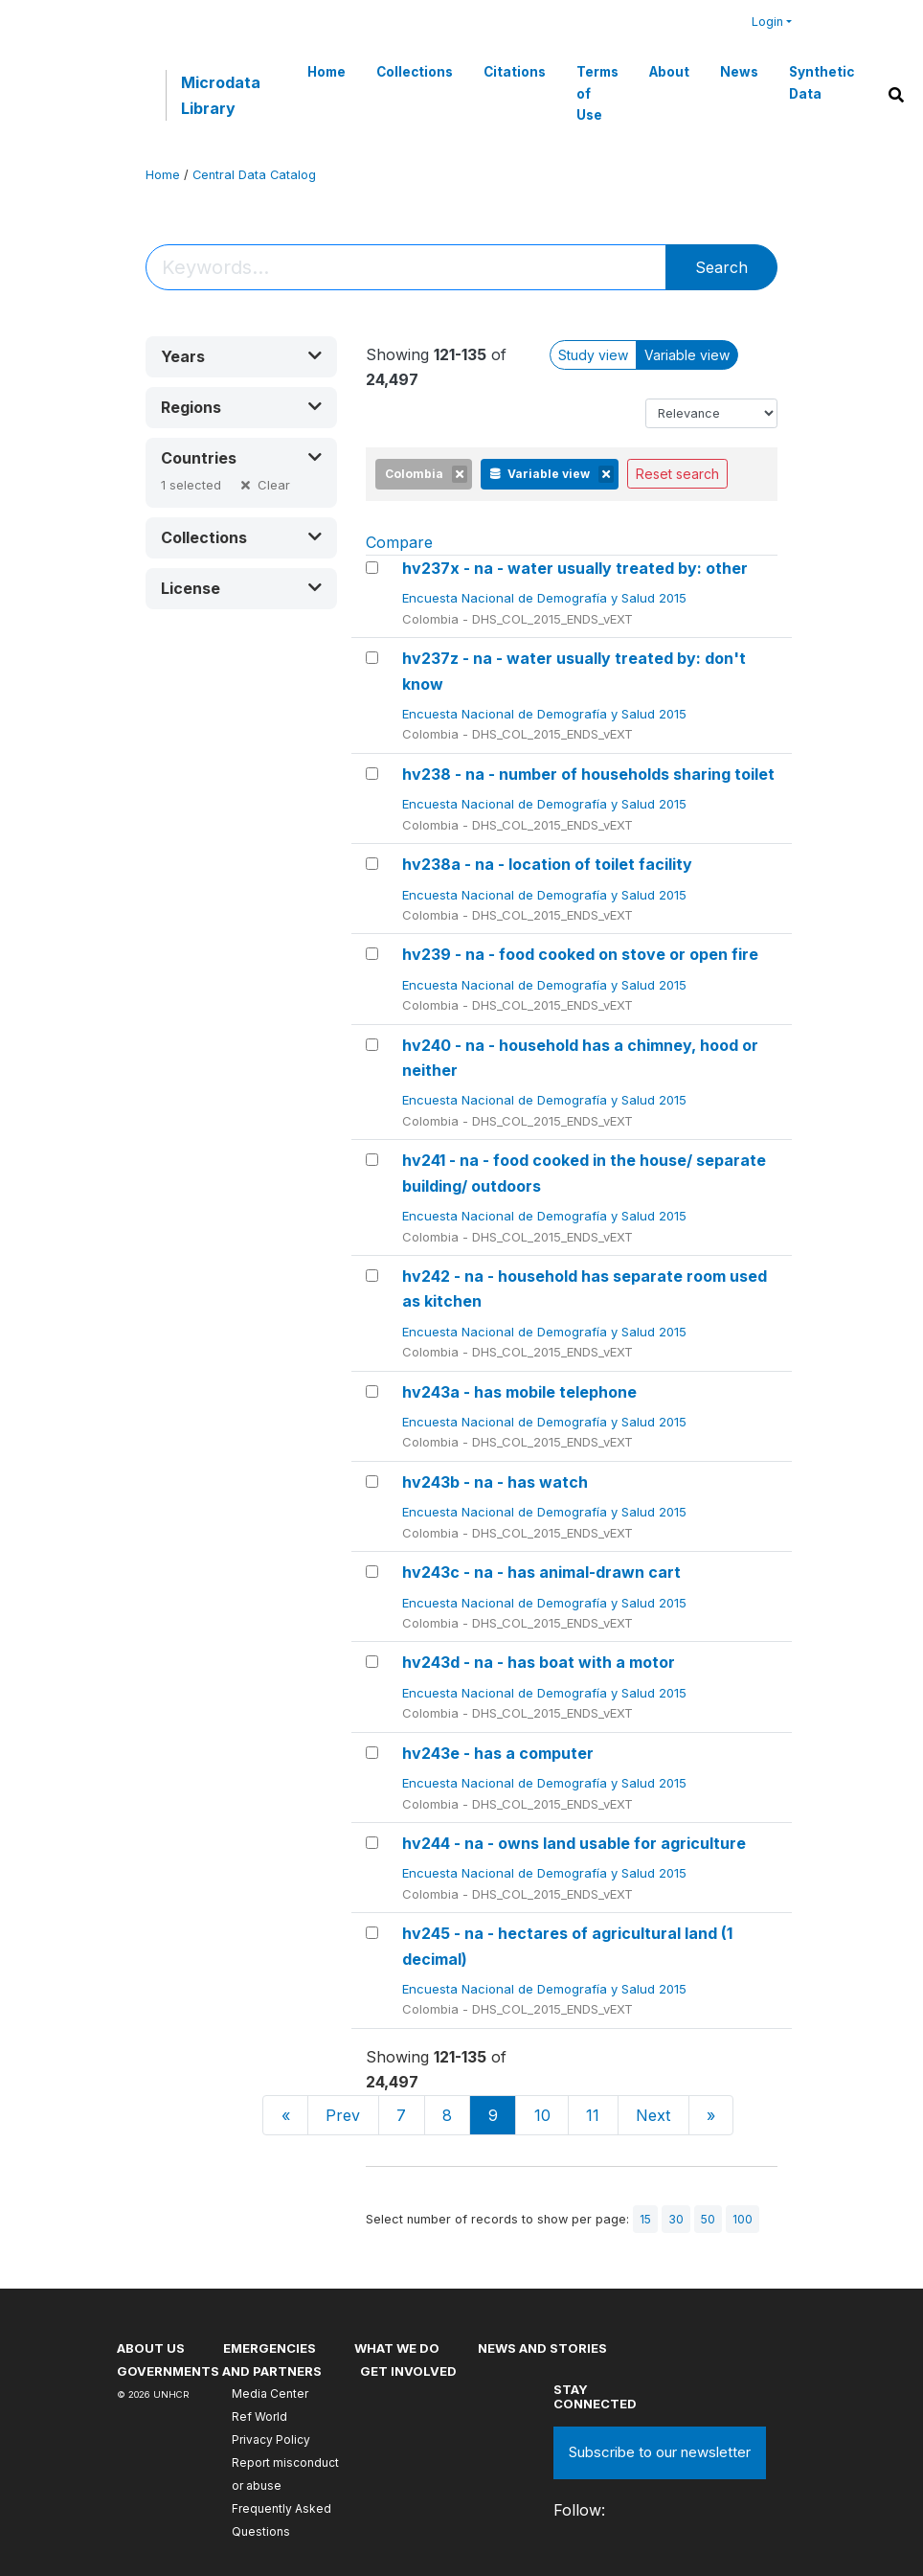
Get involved (408, 2371)
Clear (274, 484)
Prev (343, 2115)
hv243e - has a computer (498, 1753)
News (739, 72)
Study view (593, 355)
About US (151, 2348)
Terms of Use (597, 93)
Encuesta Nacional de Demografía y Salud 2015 (546, 597)
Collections (414, 72)
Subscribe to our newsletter (660, 2452)
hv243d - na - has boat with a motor (538, 1662)
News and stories (542, 2348)
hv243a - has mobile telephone (519, 1392)
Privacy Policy (271, 2439)
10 (542, 2115)
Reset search (677, 474)
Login (767, 21)
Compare (399, 542)
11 (592, 2115)
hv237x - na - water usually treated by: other (575, 568)
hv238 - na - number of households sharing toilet (588, 774)
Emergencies (269, 2348)
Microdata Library (220, 95)
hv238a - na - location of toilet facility (547, 864)
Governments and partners (219, 2371)
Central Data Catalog (254, 175)
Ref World (259, 2416)
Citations (515, 72)
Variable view (687, 355)
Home (326, 72)
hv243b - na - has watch (495, 1482)
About (669, 72)
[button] (241, 357)
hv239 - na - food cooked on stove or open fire (580, 954)
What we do (396, 2348)
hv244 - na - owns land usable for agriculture (574, 1843)
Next (653, 2115)
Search (721, 267)
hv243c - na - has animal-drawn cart (541, 1572)
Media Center (270, 2393)
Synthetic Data (821, 82)
